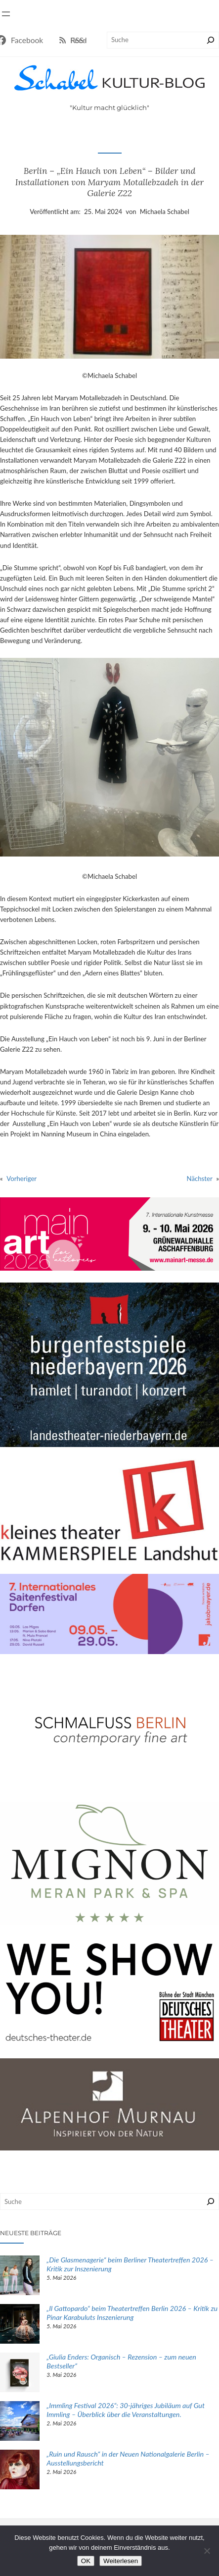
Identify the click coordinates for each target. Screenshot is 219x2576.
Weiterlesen (120, 2561)
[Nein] (207, 2551)
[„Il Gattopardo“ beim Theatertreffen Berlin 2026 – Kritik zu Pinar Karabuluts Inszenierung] (20, 2325)
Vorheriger (21, 1178)
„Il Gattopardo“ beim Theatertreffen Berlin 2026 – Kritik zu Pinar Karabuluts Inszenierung (132, 2313)
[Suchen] (211, 40)
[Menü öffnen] (6, 14)
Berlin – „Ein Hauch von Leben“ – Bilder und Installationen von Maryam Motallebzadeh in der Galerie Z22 (109, 182)
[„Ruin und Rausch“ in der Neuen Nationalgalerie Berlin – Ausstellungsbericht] (20, 2471)
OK (85, 2561)
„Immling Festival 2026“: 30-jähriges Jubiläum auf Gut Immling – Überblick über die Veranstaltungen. (125, 2410)
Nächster (200, 1178)
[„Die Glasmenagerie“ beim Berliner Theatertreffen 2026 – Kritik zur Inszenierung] (20, 2276)
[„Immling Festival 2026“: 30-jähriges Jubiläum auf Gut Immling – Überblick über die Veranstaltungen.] (20, 2422)
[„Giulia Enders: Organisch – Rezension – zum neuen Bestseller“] (20, 2374)
